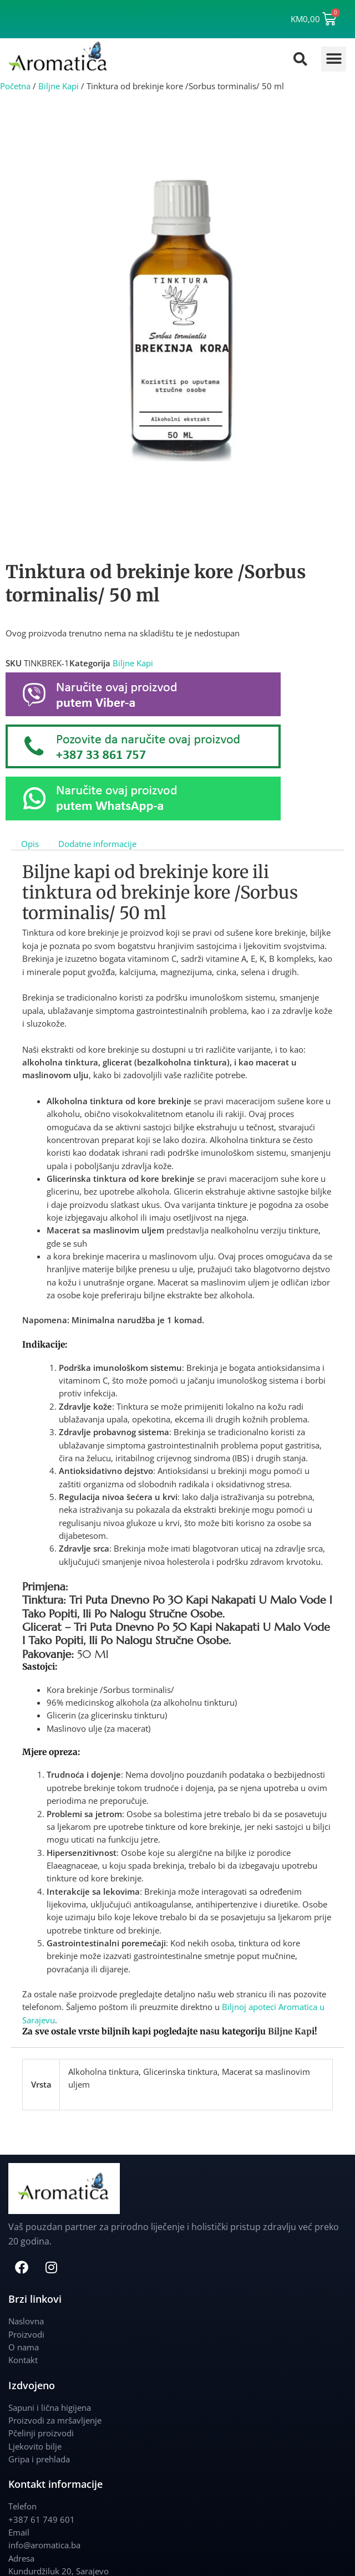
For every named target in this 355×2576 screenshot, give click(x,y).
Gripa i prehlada (39, 2459)
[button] (333, 59)
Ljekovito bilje (35, 2446)
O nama (23, 2347)
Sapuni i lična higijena (49, 2407)
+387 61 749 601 (41, 2519)
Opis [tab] (30, 843)
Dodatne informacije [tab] (97, 843)
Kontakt (23, 2359)
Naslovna (26, 2321)
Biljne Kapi (58, 85)
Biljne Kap (290, 2031)
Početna (15, 85)
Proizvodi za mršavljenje (55, 2420)
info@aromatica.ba (44, 2545)
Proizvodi (26, 2334)
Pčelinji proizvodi (41, 2433)
